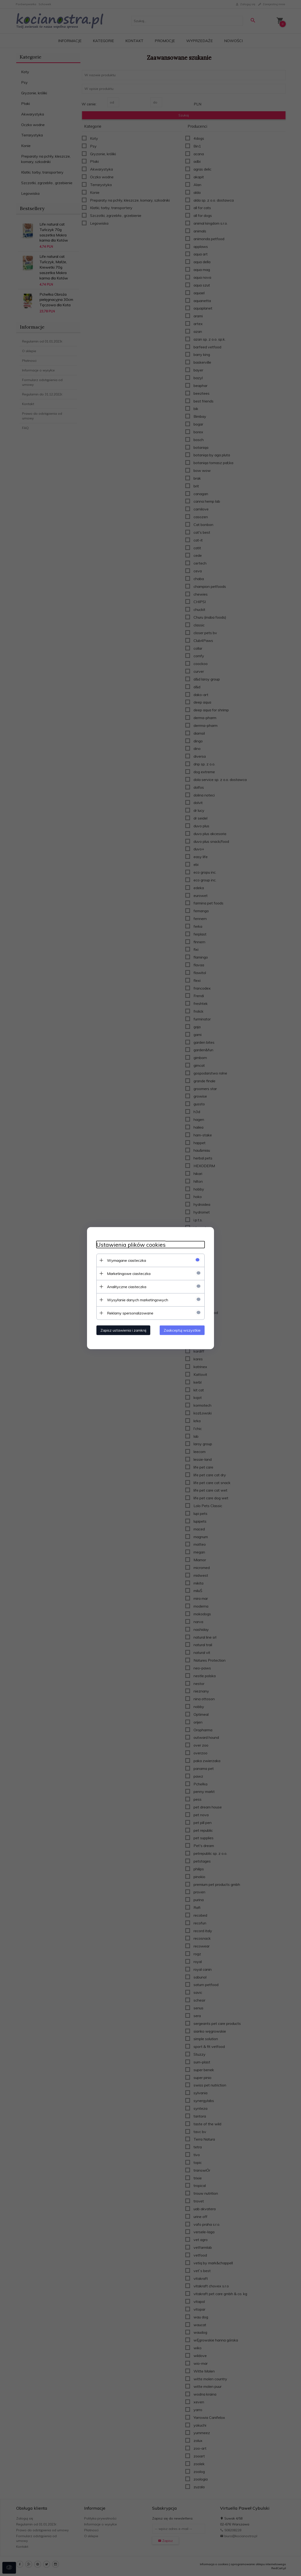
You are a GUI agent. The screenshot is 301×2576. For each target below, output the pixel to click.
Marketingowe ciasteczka (128, 1273)
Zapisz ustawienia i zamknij (123, 1330)
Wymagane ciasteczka (126, 1260)
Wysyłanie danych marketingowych (137, 1299)
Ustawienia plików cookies (131, 1244)
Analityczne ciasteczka (126, 1286)
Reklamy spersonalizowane (130, 1312)
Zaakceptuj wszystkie (182, 1330)
